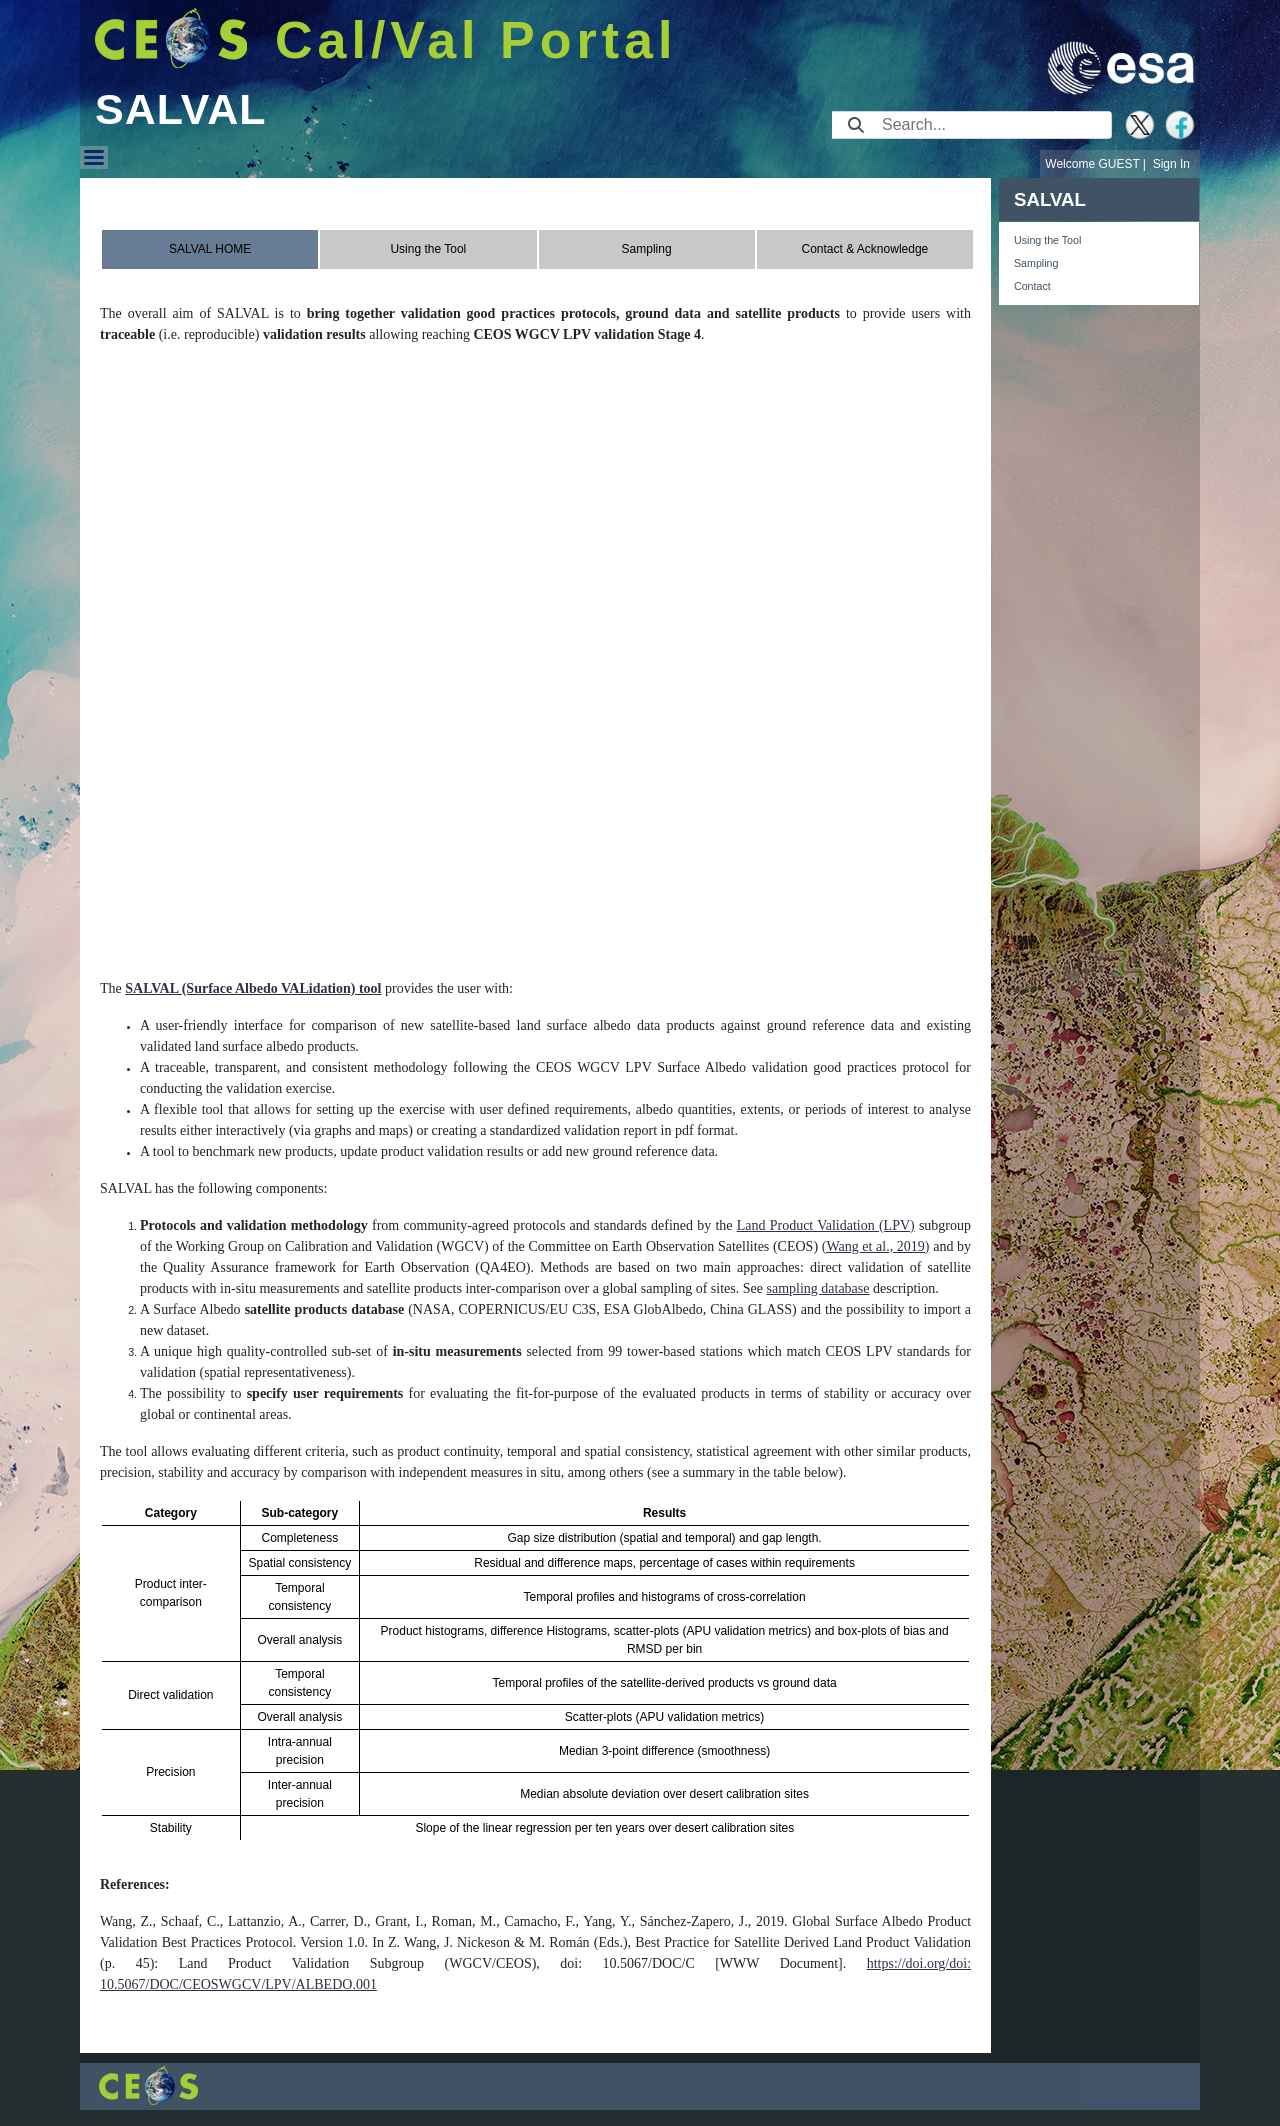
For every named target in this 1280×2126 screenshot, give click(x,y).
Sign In (1171, 164)
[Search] (990, 125)
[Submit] (856, 125)
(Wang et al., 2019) (876, 1246)
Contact (1032, 286)
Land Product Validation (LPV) (826, 1225)
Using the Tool (1047, 240)
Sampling (1036, 263)
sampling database (817, 1288)
